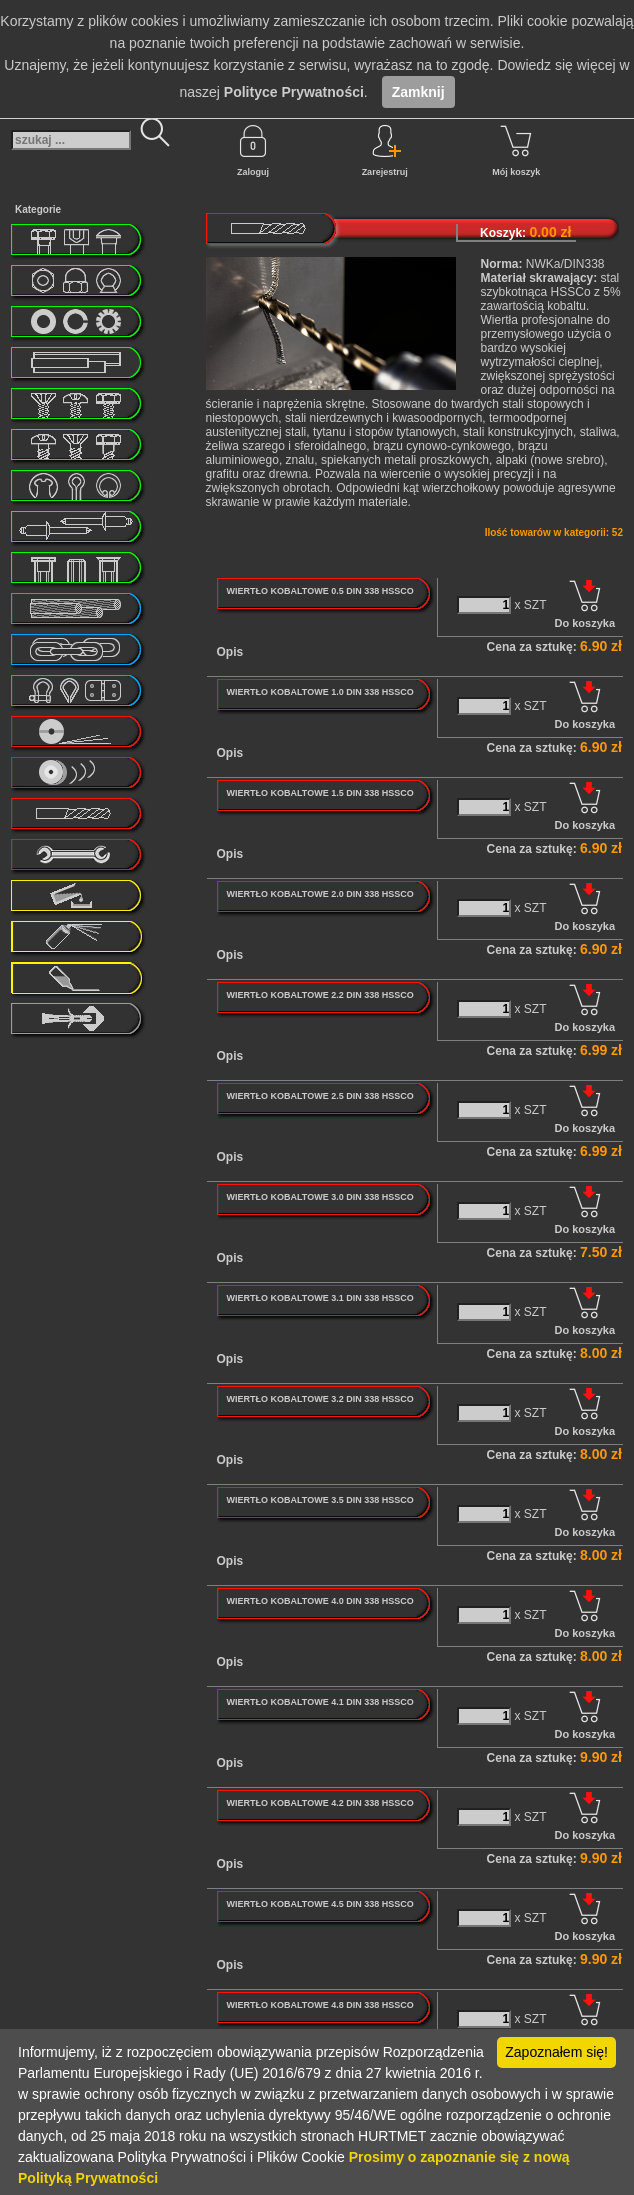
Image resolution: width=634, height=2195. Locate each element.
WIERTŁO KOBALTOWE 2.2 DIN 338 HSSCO (319, 995)
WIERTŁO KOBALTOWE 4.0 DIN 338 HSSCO (319, 1601)
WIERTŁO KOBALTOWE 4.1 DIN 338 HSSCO (319, 1702)
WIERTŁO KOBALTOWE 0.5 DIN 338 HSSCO (319, 591)
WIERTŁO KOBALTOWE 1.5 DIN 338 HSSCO (319, 793)
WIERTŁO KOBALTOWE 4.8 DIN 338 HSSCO (319, 2005)
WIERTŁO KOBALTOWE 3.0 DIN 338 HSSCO (319, 1197)
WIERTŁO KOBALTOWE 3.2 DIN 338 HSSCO (319, 1399)
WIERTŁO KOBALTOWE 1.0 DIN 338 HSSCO (319, 692)
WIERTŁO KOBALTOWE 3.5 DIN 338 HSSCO (319, 1500)
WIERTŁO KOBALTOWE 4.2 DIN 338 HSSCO (319, 1803)
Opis (230, 652)
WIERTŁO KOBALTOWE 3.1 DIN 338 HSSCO (319, 1298)
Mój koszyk (516, 151)
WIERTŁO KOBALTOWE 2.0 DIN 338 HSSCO (319, 894)
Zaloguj (253, 151)
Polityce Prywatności (294, 92)
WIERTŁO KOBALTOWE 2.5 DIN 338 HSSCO (319, 1096)
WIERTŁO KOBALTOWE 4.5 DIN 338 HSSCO (319, 1904)
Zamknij (418, 92)
